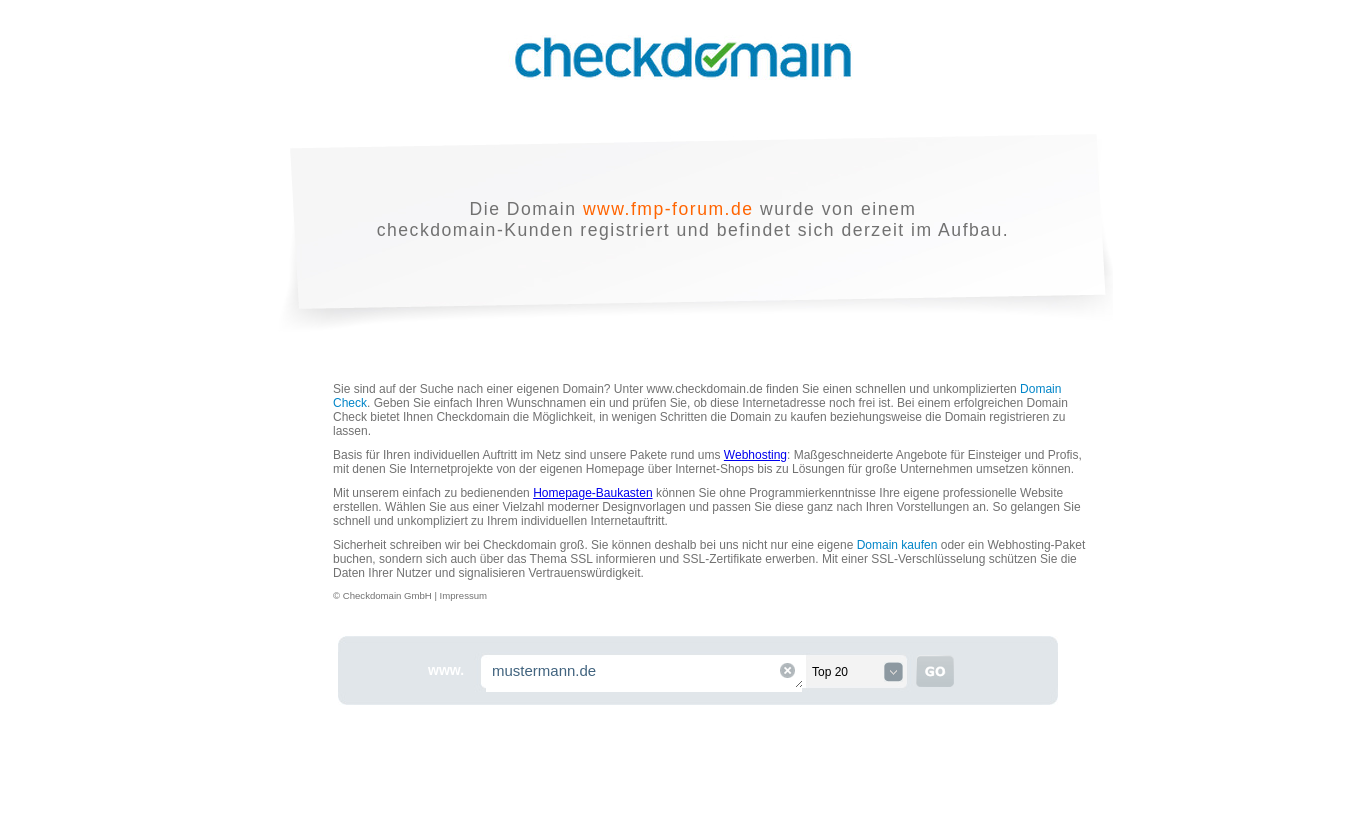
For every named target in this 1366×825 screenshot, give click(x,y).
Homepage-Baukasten (592, 493)
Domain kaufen (897, 545)
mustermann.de (645, 673)
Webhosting (755, 455)
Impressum (463, 595)
